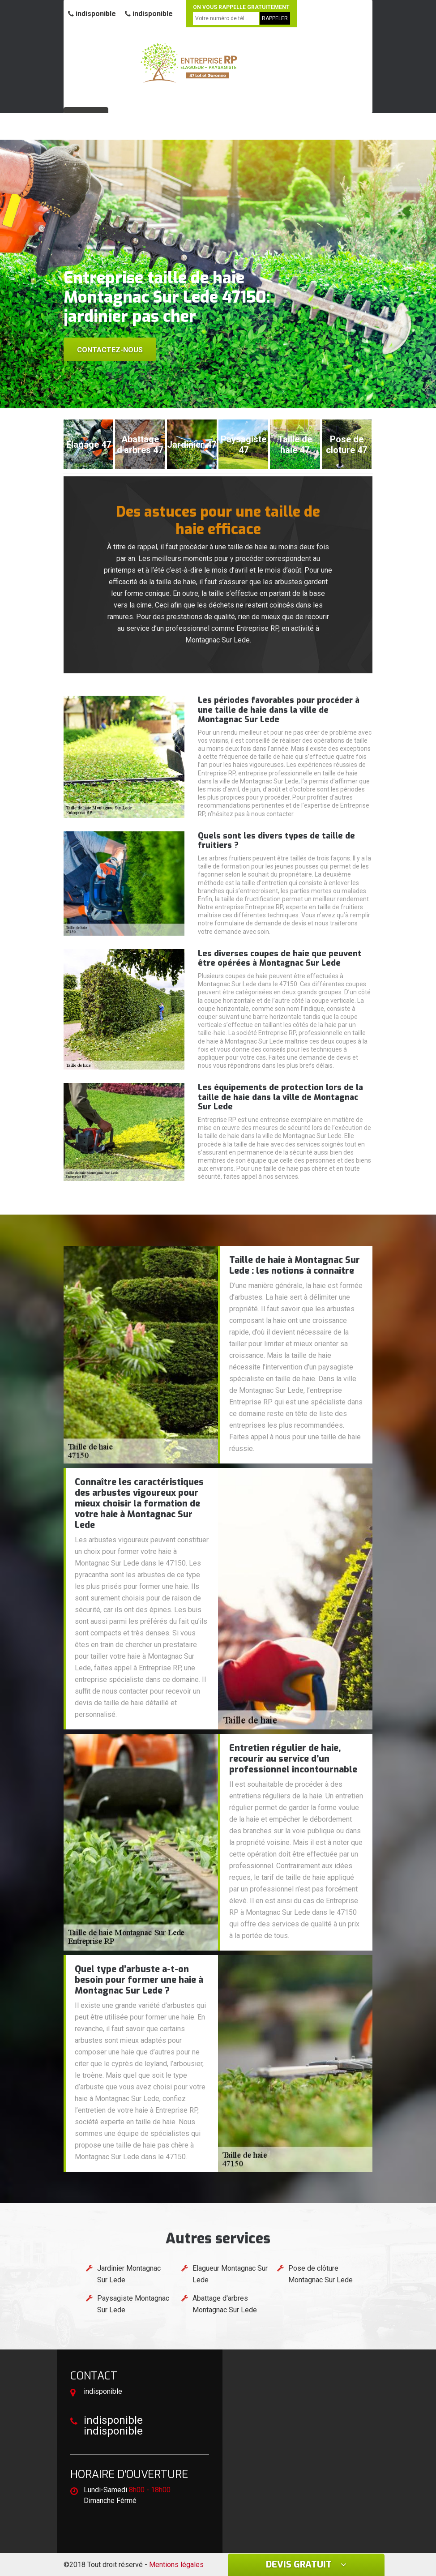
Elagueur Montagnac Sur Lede (230, 2274)
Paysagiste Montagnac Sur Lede (133, 2304)
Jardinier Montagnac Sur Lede (129, 2274)
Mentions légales (176, 2564)
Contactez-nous (110, 350)
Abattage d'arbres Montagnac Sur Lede (224, 2304)
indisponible (92, 13)
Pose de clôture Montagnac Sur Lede (320, 2274)
